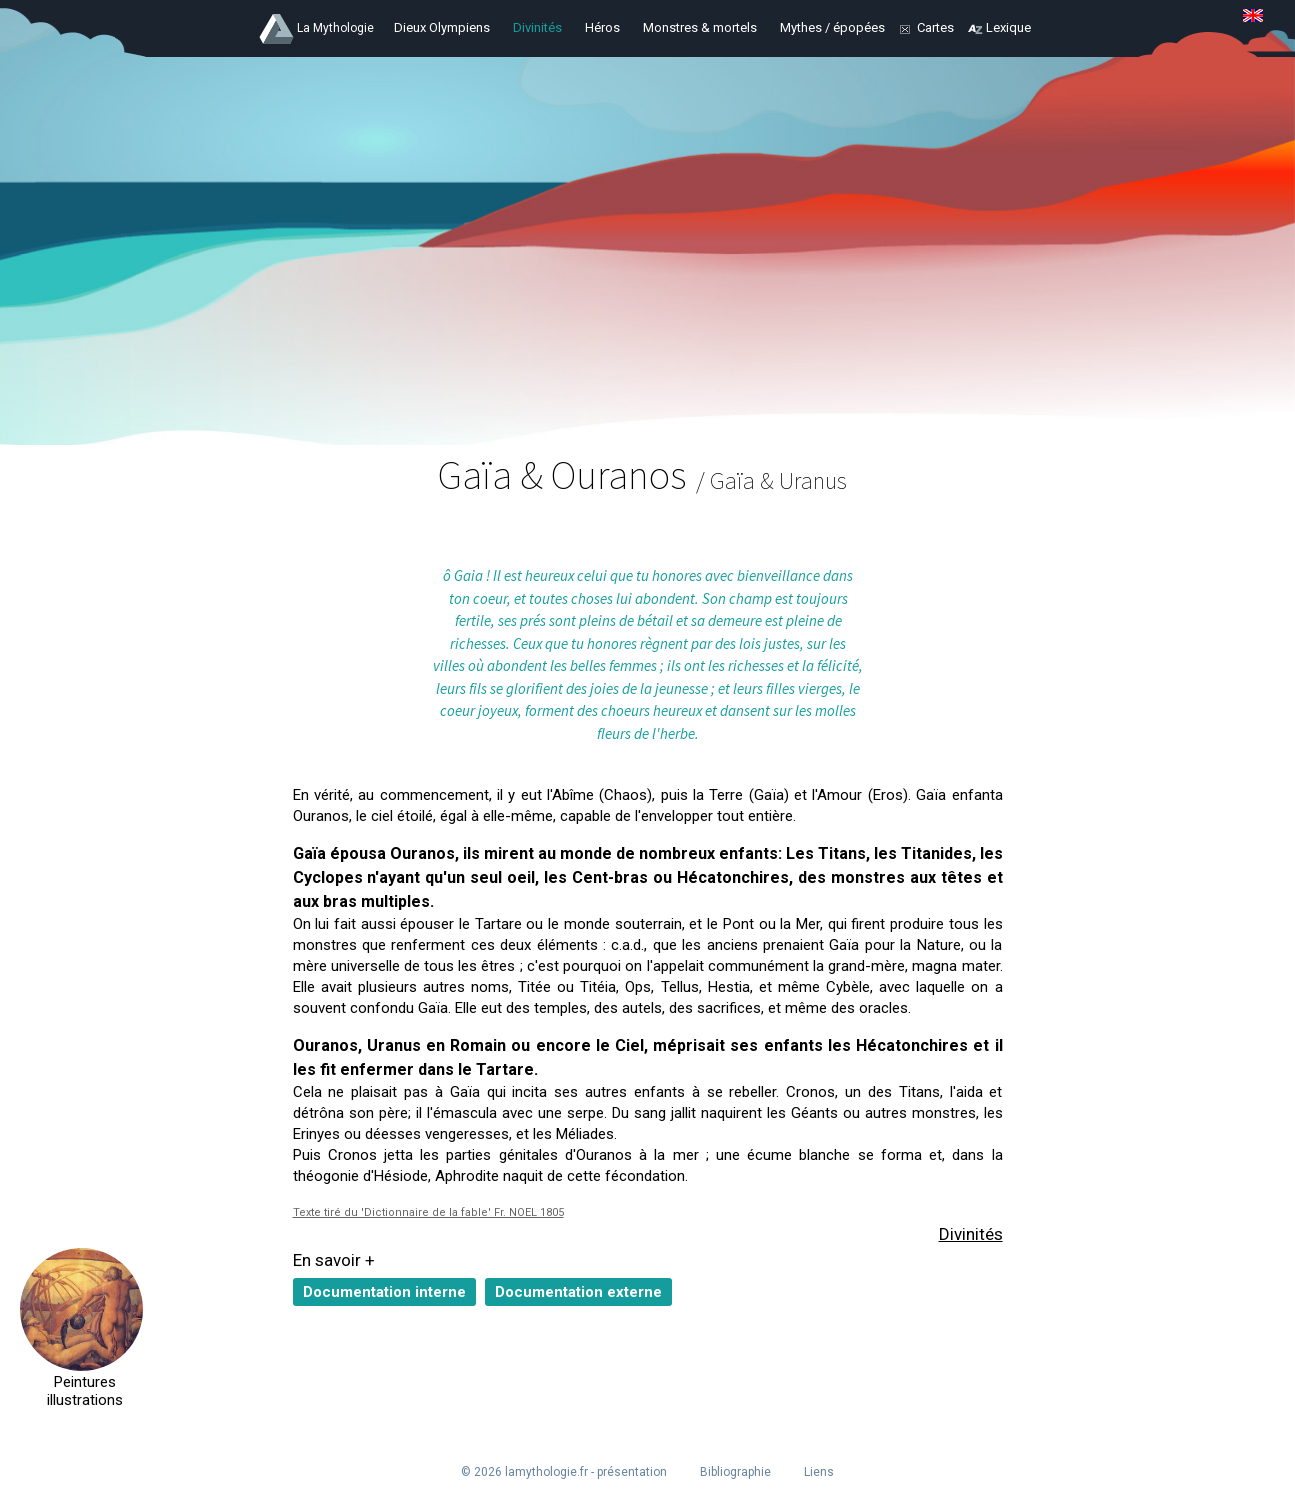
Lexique (1008, 27)
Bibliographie (735, 1472)
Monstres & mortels (700, 27)
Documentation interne (384, 1292)
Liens (819, 1472)
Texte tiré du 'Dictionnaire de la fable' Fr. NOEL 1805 (428, 1212)
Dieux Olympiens (442, 27)
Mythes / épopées (832, 27)
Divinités (537, 27)
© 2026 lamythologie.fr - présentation (564, 1472)
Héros (602, 27)
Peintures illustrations (81, 1391)
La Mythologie (335, 28)
